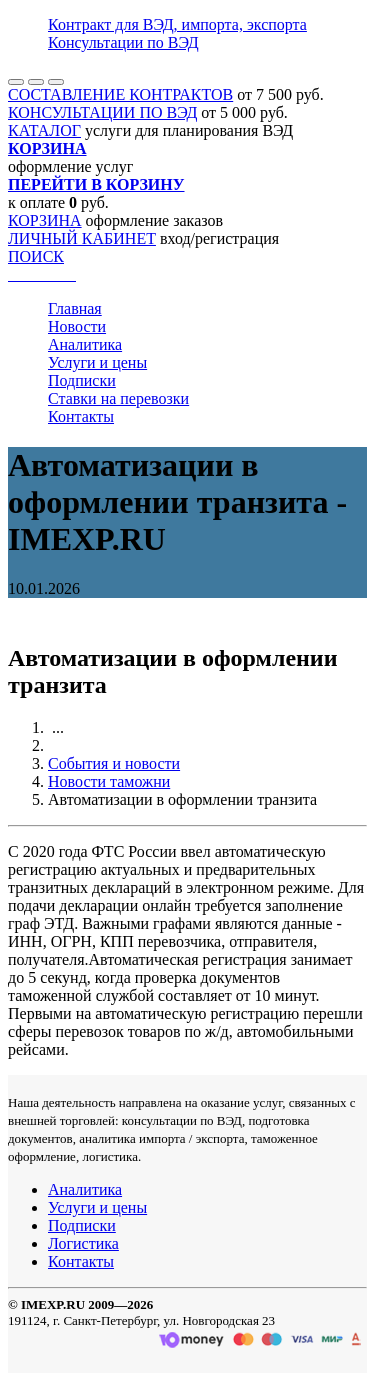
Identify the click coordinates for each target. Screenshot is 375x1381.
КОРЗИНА (45, 220)
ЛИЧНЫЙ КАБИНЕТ (82, 238)
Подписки (82, 380)
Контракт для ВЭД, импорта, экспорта (177, 24)
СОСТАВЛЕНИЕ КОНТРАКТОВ (120, 94)
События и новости (114, 763)
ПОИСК (36, 256)
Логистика (83, 1243)
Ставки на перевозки (118, 398)
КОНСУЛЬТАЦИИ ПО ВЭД (102, 112)
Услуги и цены (97, 362)
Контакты (81, 416)
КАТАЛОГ (44, 130)
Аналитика (85, 344)
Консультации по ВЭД (123, 42)
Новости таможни (109, 781)
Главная (75, 308)
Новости (77, 326)
